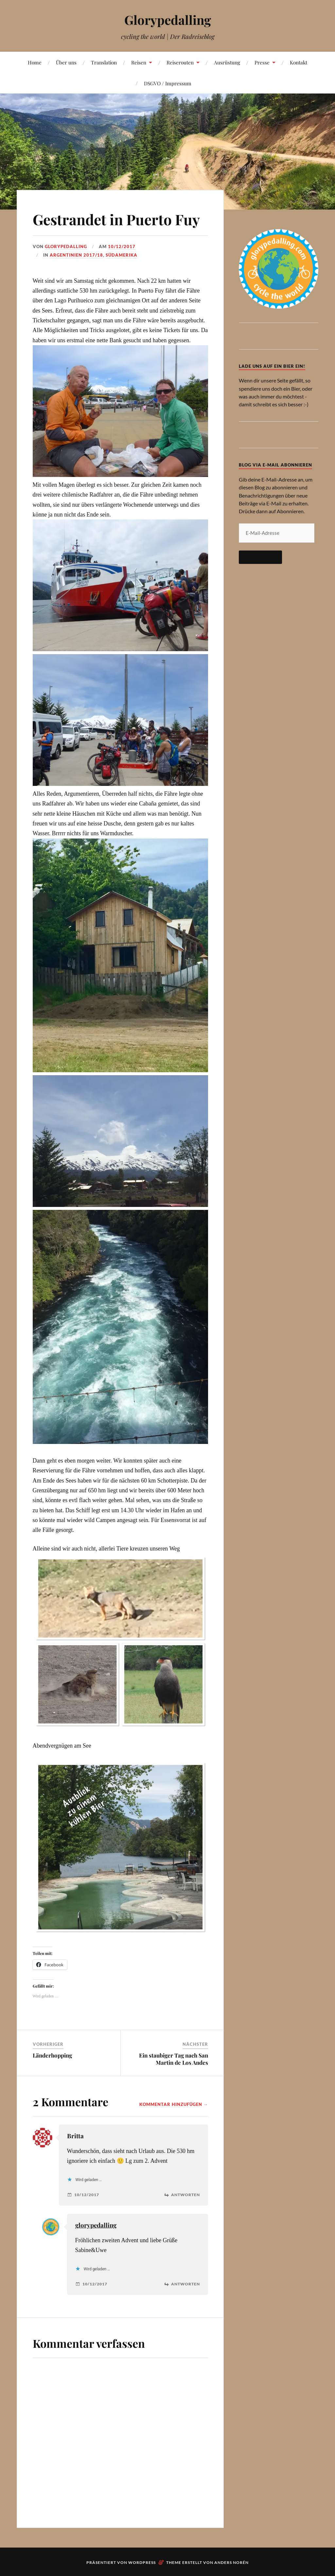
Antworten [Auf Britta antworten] (185, 2195)
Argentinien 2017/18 (76, 255)
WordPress (142, 2562)
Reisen (138, 62)
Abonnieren (260, 557)
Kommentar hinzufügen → (173, 2104)
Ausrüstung (227, 62)
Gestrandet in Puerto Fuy (116, 219)
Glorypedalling (167, 19)
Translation (104, 62)
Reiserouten (180, 62)
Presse (262, 62)
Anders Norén (231, 2562)
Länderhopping (52, 2055)
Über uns (66, 62)
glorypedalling (95, 2225)
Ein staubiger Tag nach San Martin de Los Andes (173, 2059)
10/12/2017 (121, 246)
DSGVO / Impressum (167, 83)
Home (35, 62)
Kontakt (298, 62)
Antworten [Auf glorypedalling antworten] (185, 2284)
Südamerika (121, 255)
